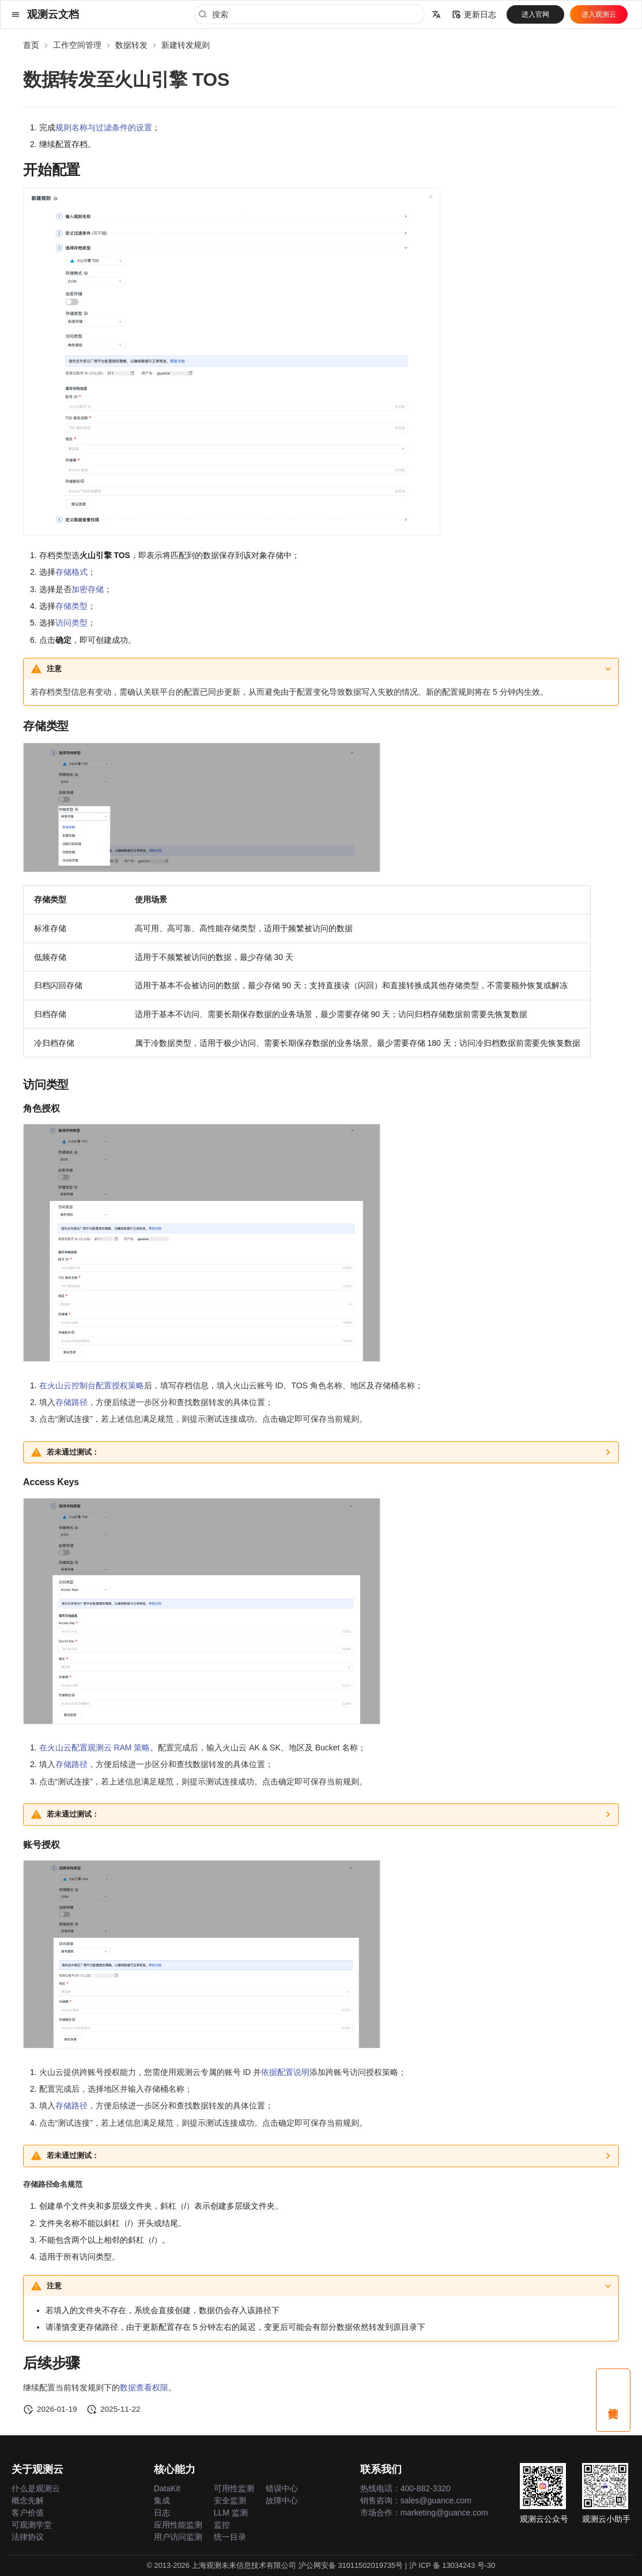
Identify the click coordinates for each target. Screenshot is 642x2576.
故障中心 (282, 2500)
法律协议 (28, 2536)
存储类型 (71, 606)
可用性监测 (234, 2488)
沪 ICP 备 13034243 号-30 (452, 2565)
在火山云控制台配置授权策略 (91, 1385)
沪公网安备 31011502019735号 (351, 2565)
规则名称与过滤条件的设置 (103, 127)
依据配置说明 (285, 2072)
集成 (162, 2500)
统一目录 (230, 2536)
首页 (31, 45)
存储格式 (71, 572)
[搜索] (309, 14)
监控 (222, 2524)
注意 (54, 668)
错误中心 (282, 2488)
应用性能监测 (178, 2524)
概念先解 (28, 2500)
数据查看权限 (144, 2387)
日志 (162, 2512)
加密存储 (87, 589)
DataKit (167, 2488)
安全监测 (230, 2500)
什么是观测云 (36, 2488)
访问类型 (71, 622)
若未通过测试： (73, 1452)
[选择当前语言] (436, 14)
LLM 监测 (231, 2512)
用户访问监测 (178, 2536)
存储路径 (71, 1402)
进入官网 (535, 14)
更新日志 (474, 14)
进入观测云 (598, 14)
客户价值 (28, 2512)
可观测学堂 (32, 2524)
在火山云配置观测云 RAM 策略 (94, 1747)
